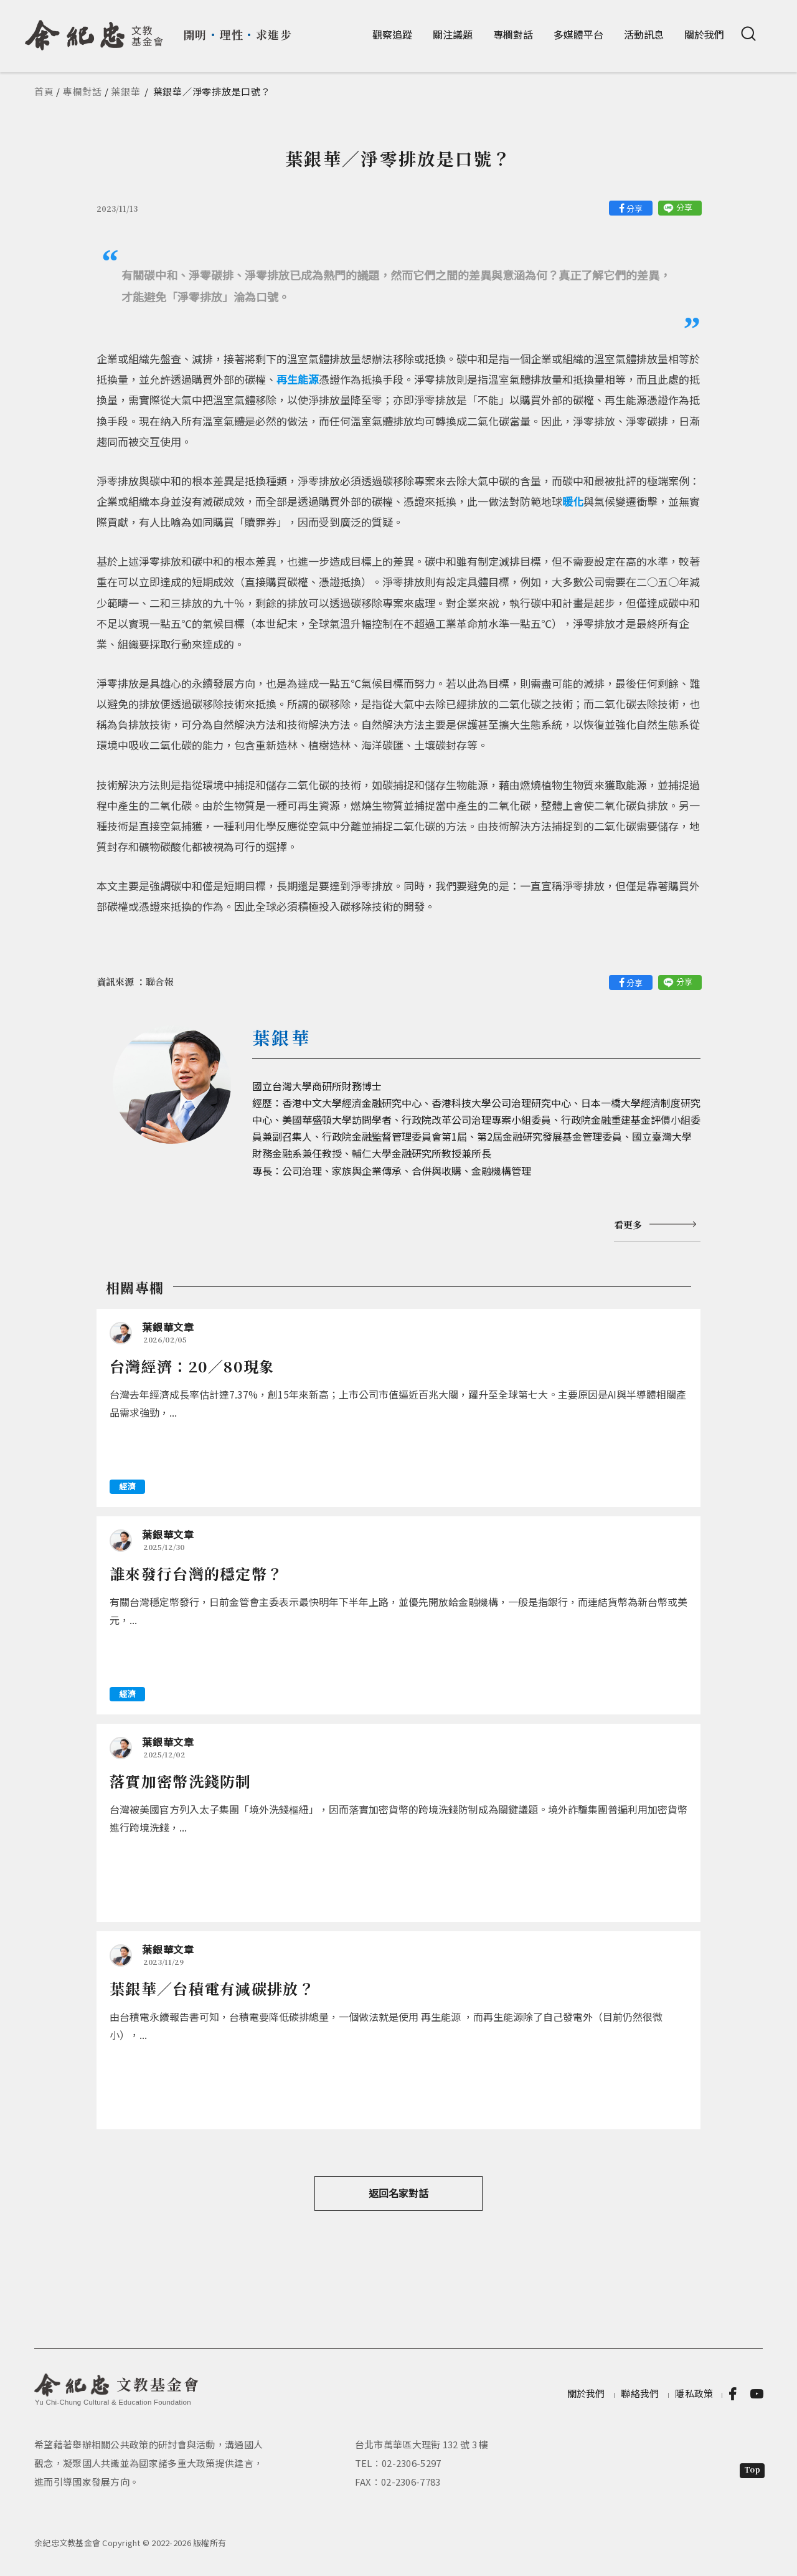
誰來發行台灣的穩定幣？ (196, 1573)
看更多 (628, 1224)
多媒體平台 (578, 34)
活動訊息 (644, 34)
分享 (634, 208)
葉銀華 (125, 91)
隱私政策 (694, 2393)
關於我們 (704, 34)
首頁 (44, 91)
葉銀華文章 (168, 1326)
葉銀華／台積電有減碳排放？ (212, 1988)
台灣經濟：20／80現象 (192, 1366)
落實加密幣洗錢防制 (181, 1781)
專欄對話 (513, 34)
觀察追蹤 (392, 34)
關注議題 (453, 34)
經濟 (127, 1486)
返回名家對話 (398, 2192)
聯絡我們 (640, 2393)
